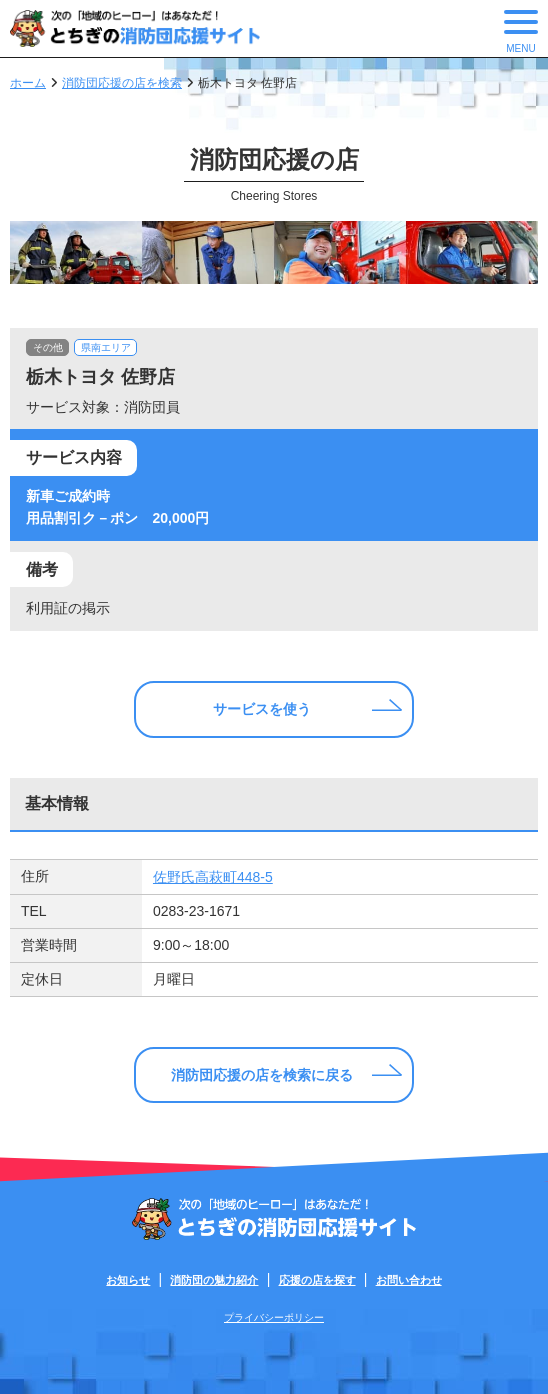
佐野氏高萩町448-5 (213, 877)
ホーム (28, 83)
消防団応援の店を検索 (122, 83)
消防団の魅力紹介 (214, 1280)
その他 (48, 347)
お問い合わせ (409, 1280)
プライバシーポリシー (274, 1317)
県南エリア (106, 347)
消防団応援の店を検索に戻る (262, 1075)
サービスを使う (262, 709)
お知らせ (128, 1280)
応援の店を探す (317, 1280)
